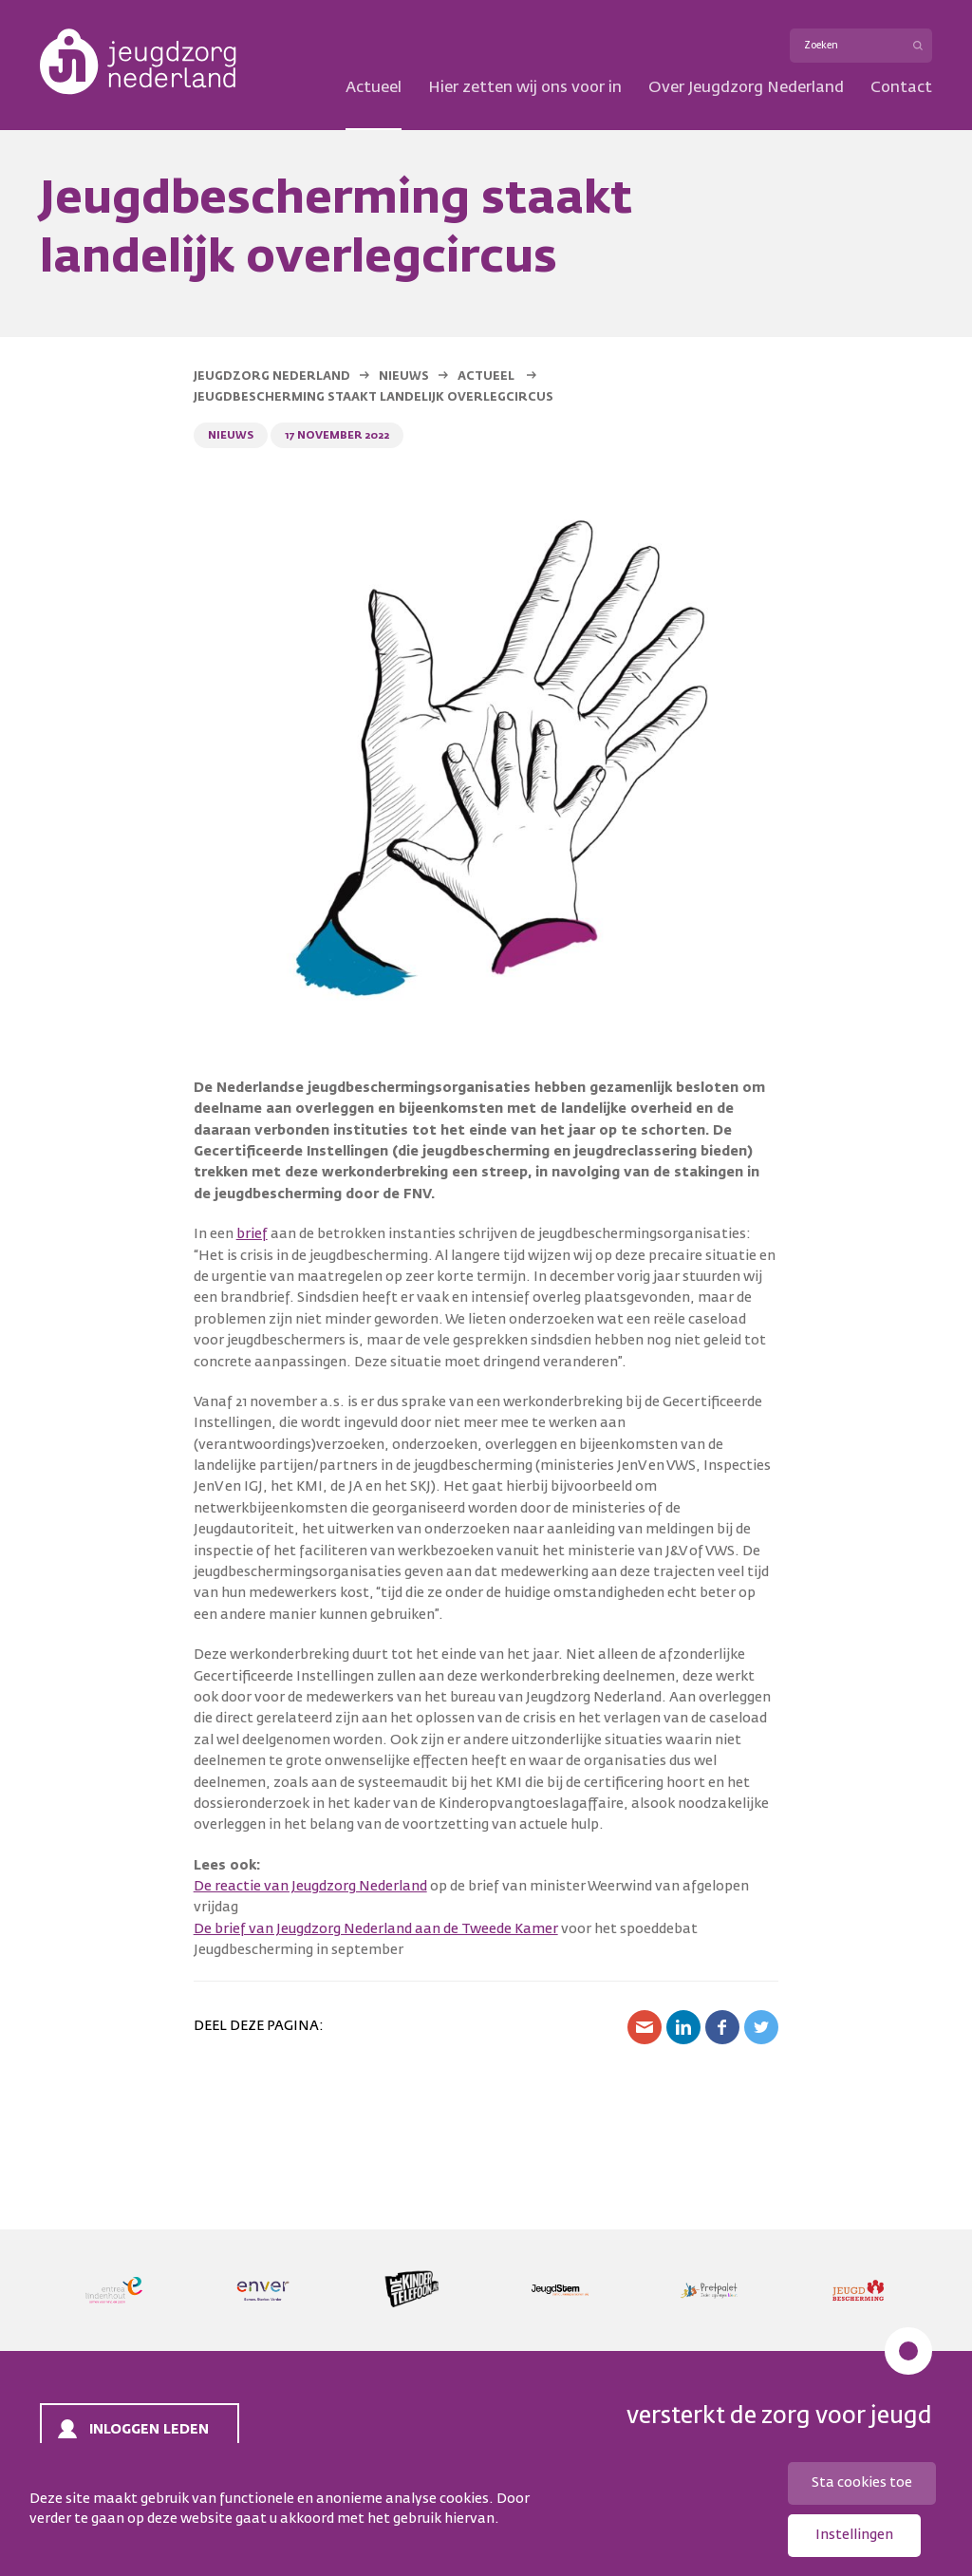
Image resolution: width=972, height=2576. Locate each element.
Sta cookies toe (862, 2483)
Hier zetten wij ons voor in (525, 88)
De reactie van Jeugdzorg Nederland (310, 1886)
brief (252, 1234)
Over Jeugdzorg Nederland (746, 88)
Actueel (374, 88)
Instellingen (854, 2535)
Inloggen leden (149, 2429)
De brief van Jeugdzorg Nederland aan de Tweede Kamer (376, 1929)
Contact (901, 88)
